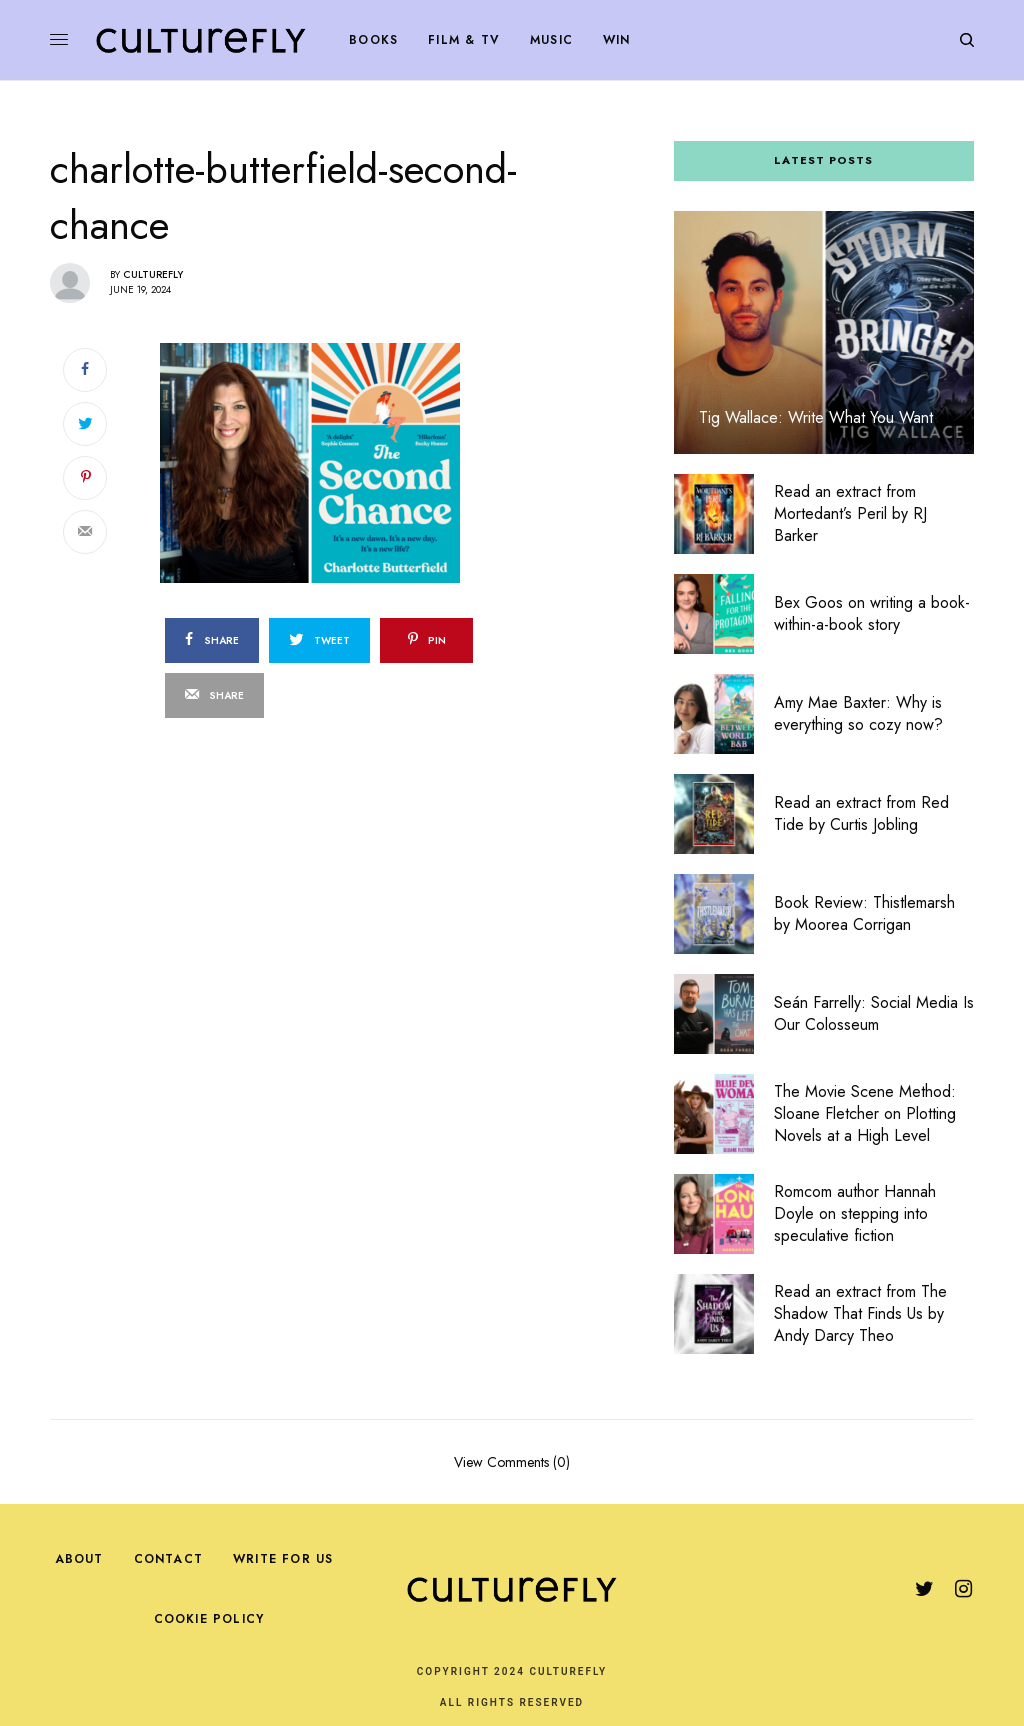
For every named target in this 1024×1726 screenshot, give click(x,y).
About (79, 1559)
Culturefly (153, 274)
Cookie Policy (209, 1619)
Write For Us (283, 1559)
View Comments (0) (512, 1460)
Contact (168, 1559)
